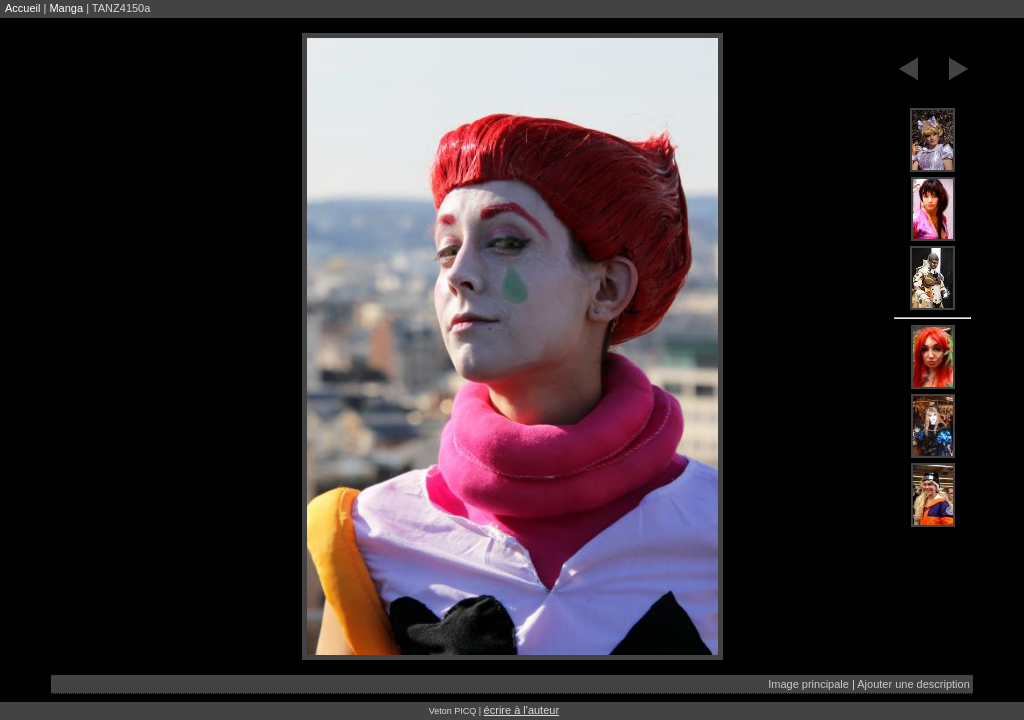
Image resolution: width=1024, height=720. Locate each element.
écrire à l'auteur (521, 710)
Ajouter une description (913, 684)
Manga (66, 8)
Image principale (808, 684)
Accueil (22, 8)
